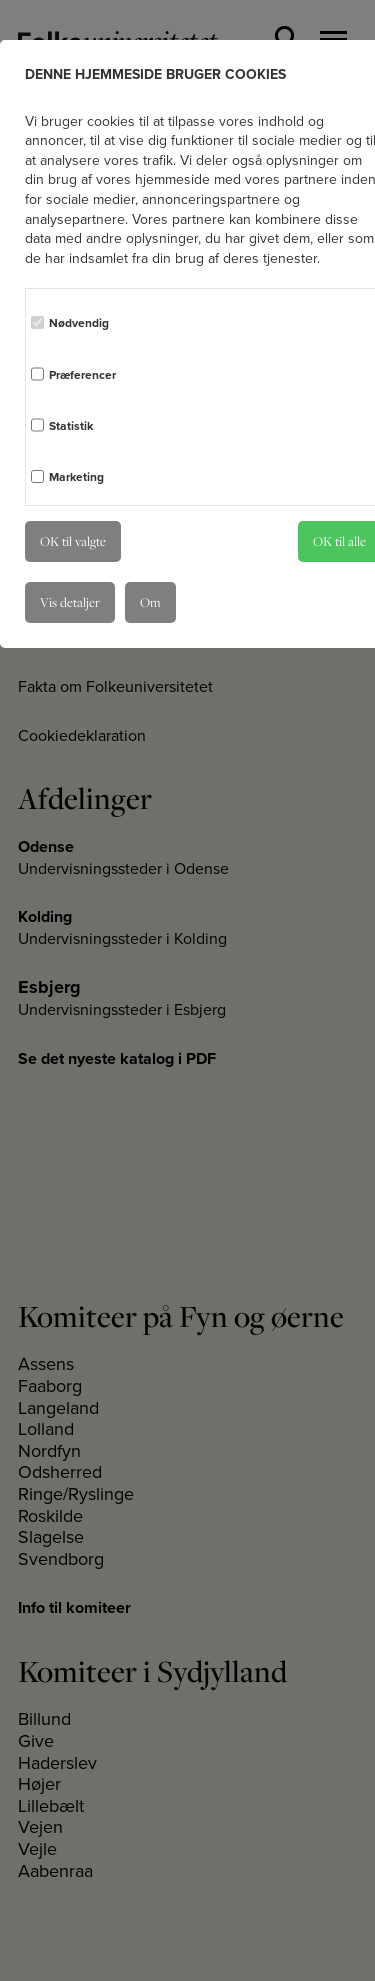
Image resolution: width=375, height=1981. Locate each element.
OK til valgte (73, 541)
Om (150, 602)
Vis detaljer (70, 602)
